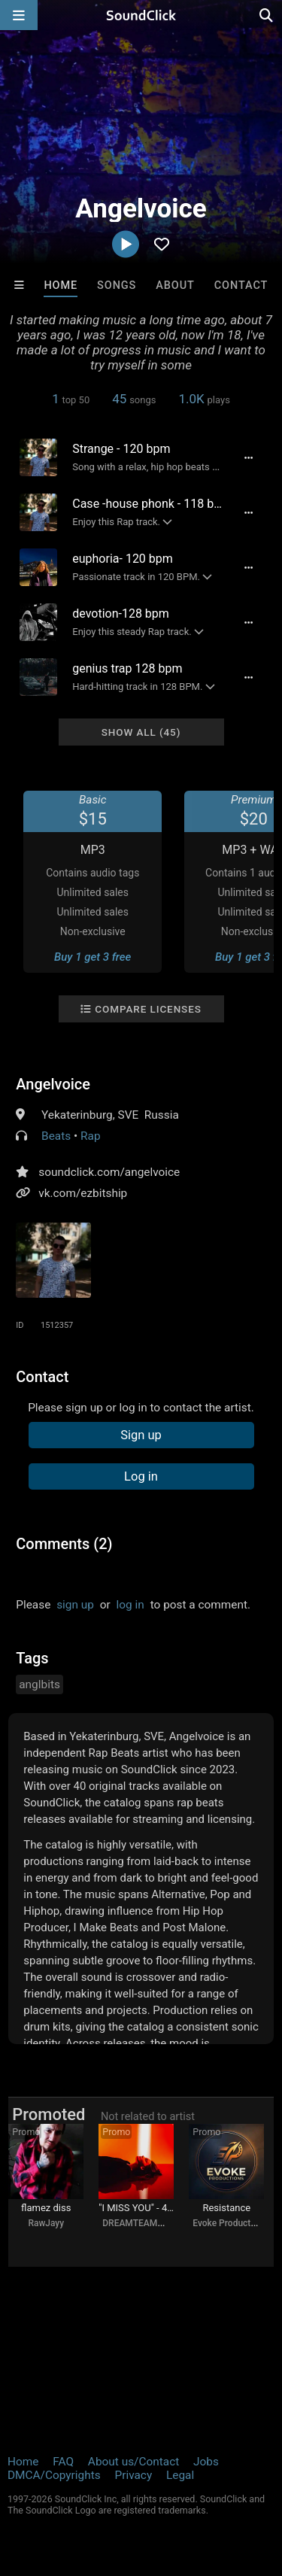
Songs (116, 285)
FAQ (63, 2461)
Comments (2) (64, 1544)
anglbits (39, 1684)
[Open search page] (267, 15)
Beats (56, 1136)
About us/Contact (133, 2461)
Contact (241, 285)
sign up (75, 1605)
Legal (180, 2475)
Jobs (206, 2461)
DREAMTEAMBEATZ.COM (154, 2223)
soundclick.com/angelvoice (109, 1172)
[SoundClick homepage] (141, 15)
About (175, 285)
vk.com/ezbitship (82, 1193)
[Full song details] (248, 457)
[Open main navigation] (19, 15)
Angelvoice (53, 1084)
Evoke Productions (230, 2223)
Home (60, 285)
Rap (90, 1136)
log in (130, 1605)
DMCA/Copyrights (54, 2475)
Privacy (133, 2475)
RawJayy (46, 2223)
